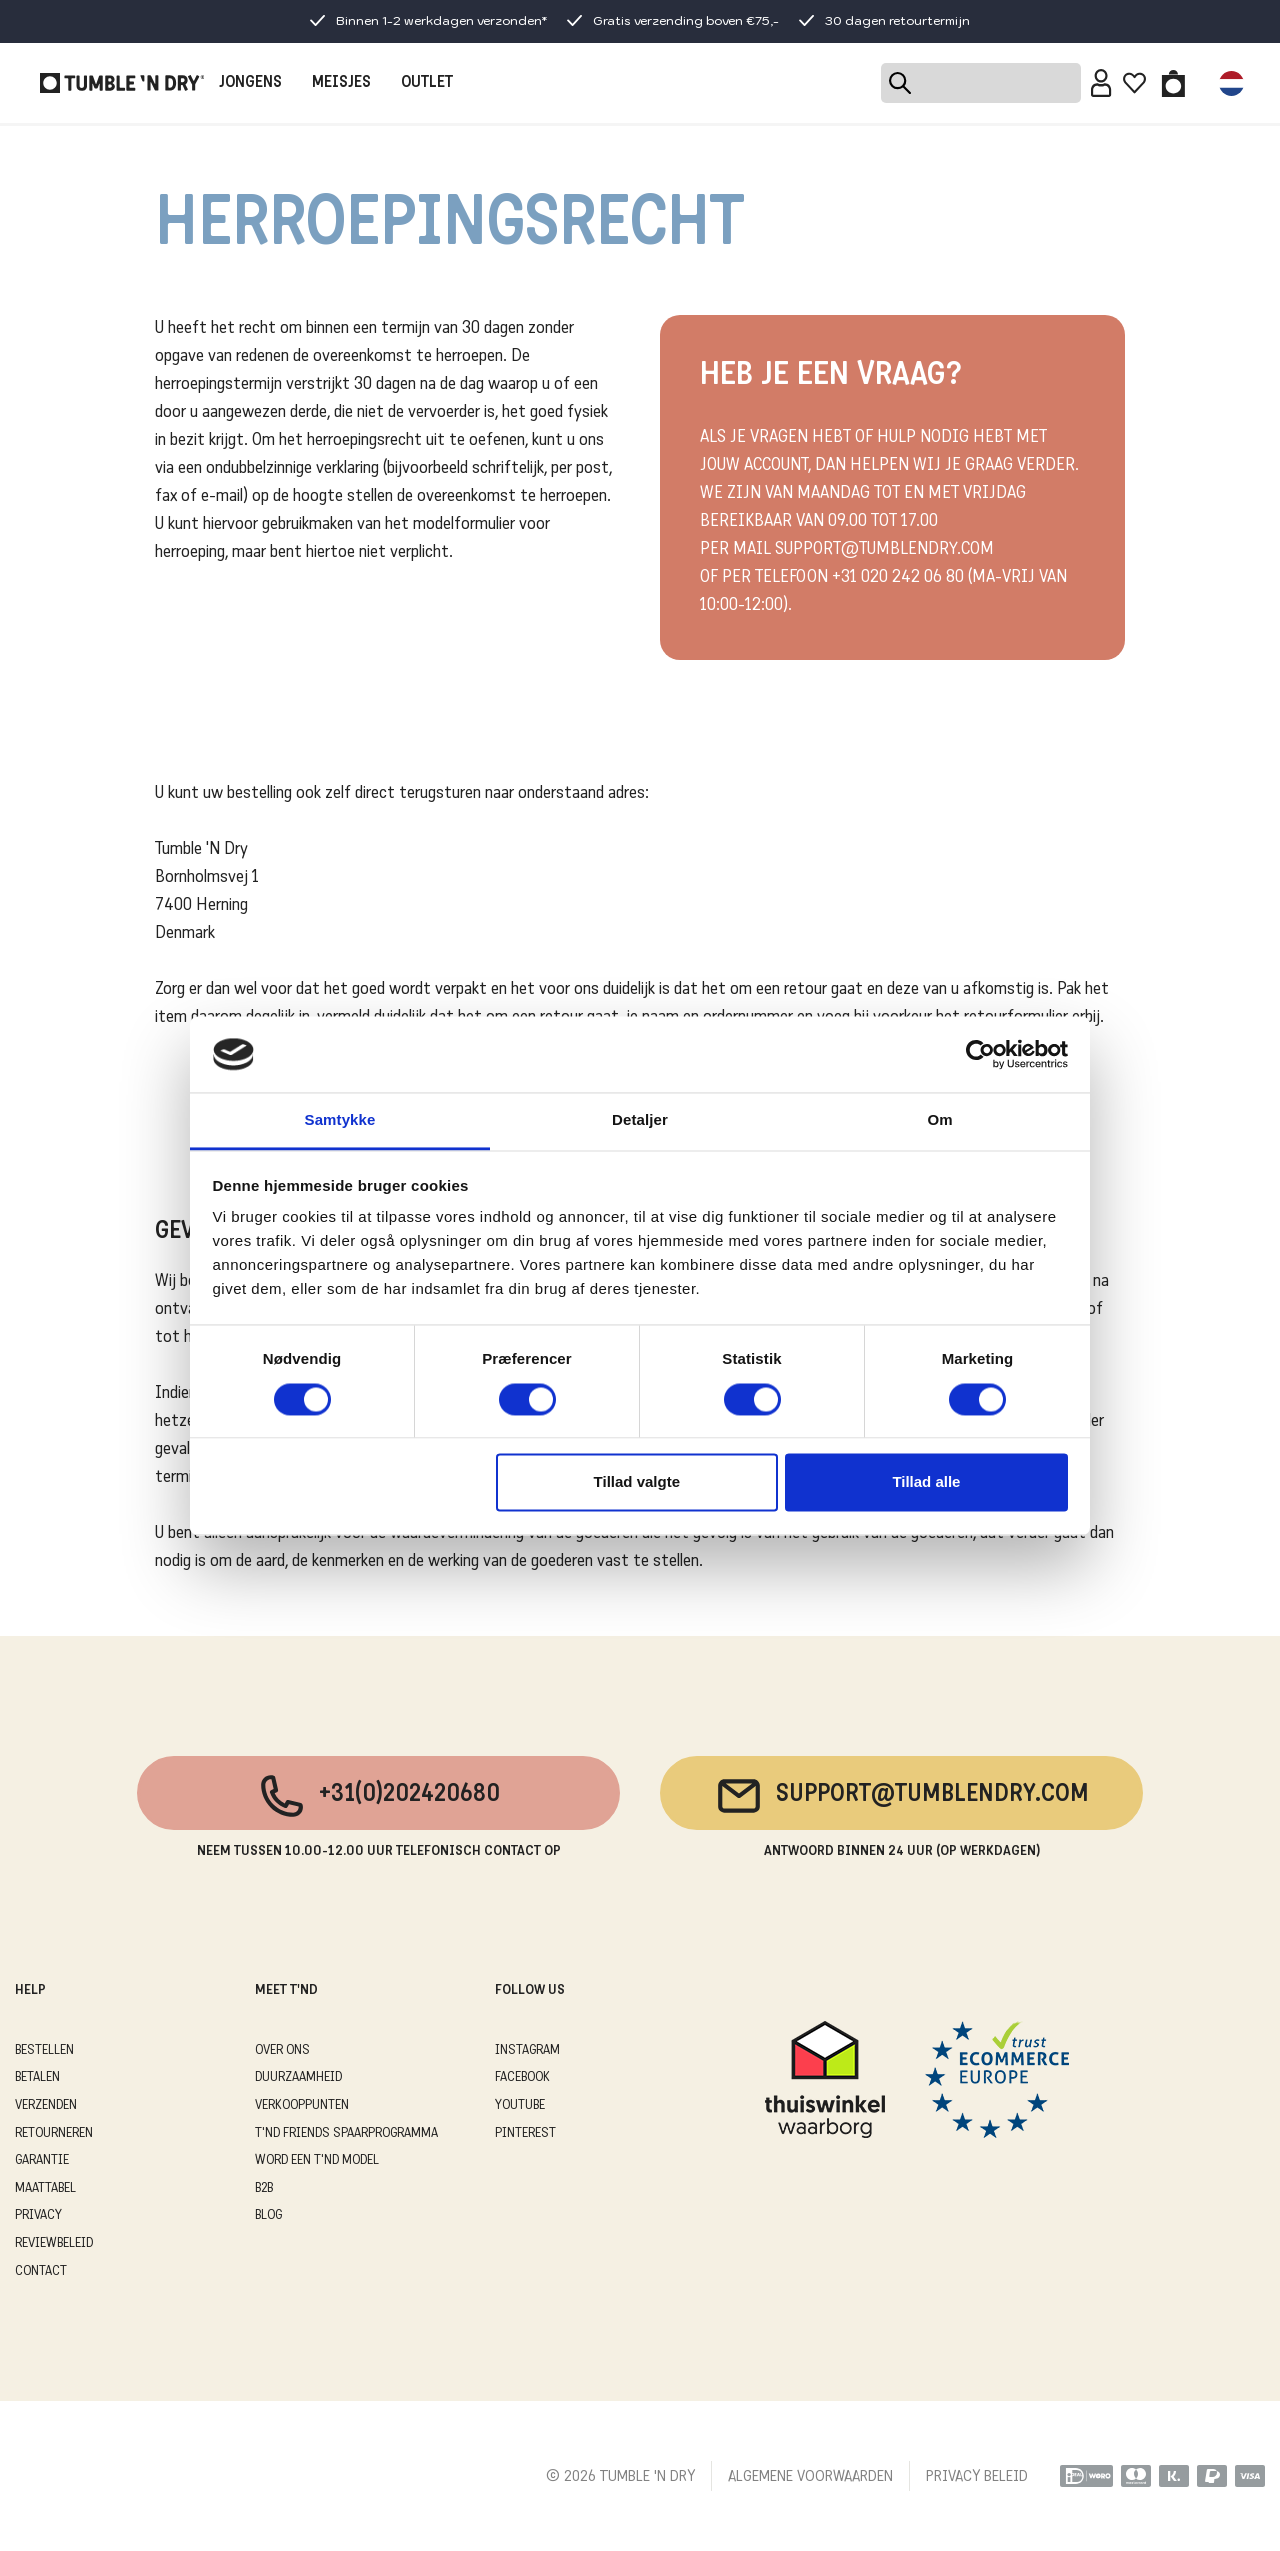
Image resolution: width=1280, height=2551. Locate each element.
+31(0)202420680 (378, 1796)
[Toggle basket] (1173, 83)
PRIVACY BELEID (977, 2477)
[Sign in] (1101, 83)
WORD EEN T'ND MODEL (317, 2160)
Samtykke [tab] (340, 1120)
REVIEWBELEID (54, 2243)
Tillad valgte (637, 1482)
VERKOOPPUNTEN (302, 2105)
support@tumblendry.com (901, 1796)
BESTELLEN (44, 2050)
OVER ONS (282, 2050)
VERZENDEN (46, 2105)
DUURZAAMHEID (298, 2077)
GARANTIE (42, 2160)
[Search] (981, 83)
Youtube (520, 2105)
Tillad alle (926, 1482)
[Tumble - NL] (122, 83)
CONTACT (41, 2271)
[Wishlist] (1134, 83)
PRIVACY (38, 2215)
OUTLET (427, 83)
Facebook (522, 2077)
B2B (264, 2188)
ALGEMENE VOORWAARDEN (810, 2477)
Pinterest (525, 2133)
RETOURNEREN (54, 2133)
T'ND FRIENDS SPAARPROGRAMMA (346, 2133)
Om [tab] (939, 1120)
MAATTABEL (45, 2188)
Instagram (527, 2050)
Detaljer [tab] (640, 1120)
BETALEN (37, 2077)
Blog (268, 2215)
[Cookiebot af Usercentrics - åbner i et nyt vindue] (980, 1054)
